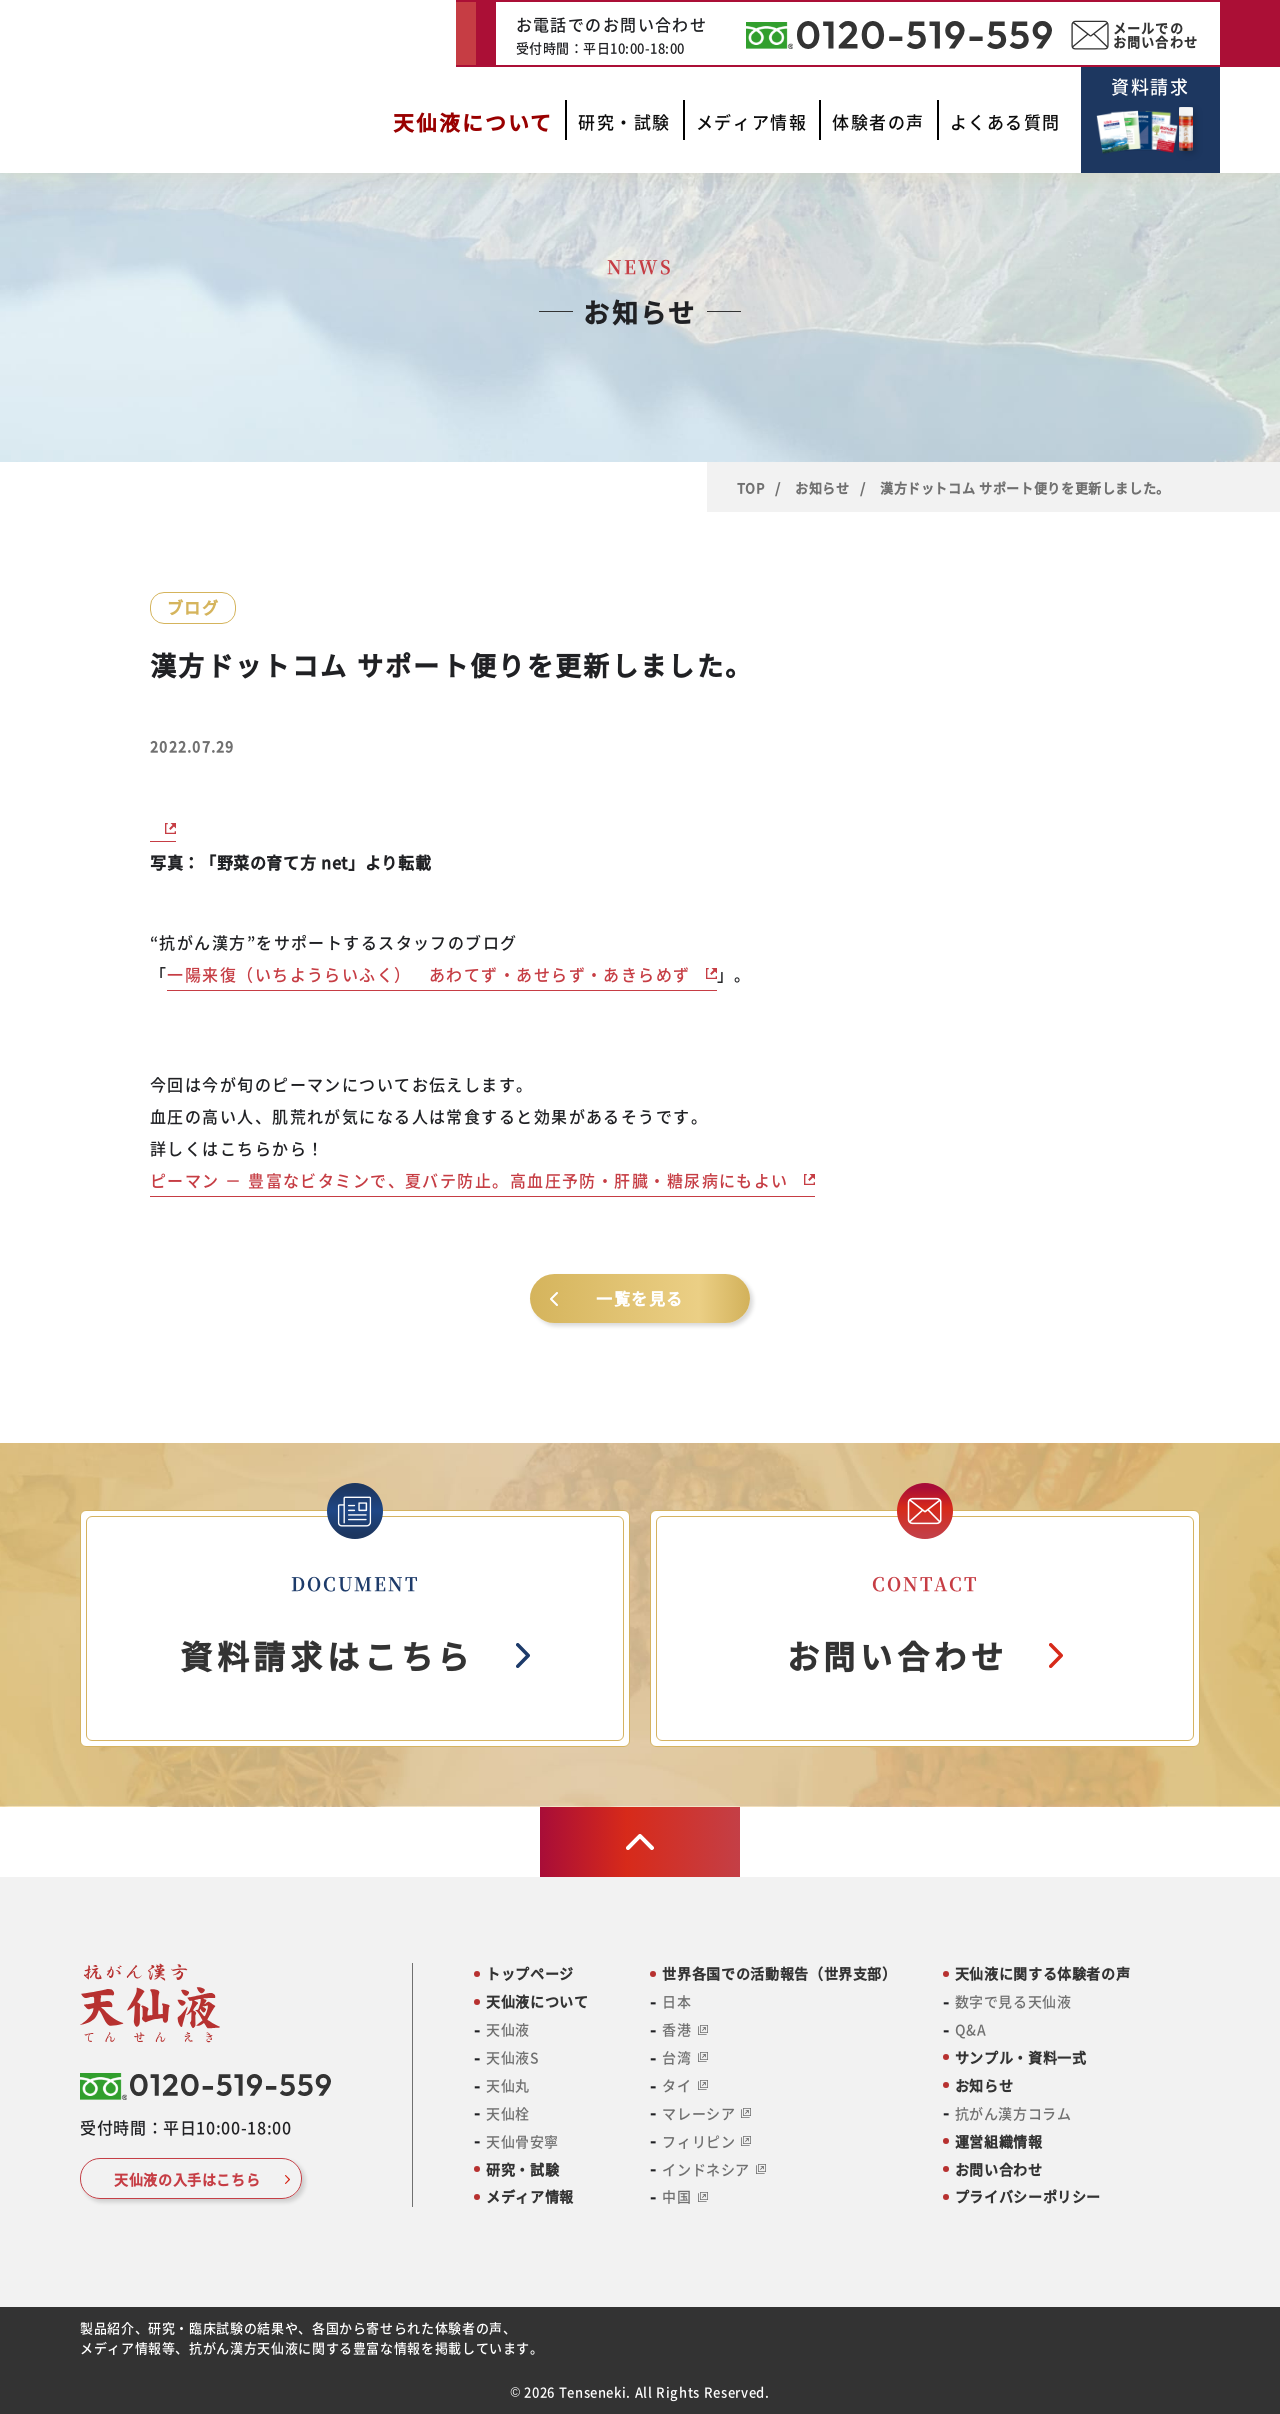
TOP (751, 487)
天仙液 (508, 2029)
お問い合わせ (999, 2169)
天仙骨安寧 (522, 2141)
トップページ (530, 1973)
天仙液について (537, 2001)
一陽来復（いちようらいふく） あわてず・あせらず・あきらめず (428, 974)
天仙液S (512, 2057)
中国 (684, 2196)
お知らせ (822, 487)
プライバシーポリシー (1028, 2196)
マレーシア (706, 2113)
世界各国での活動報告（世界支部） (779, 1973)
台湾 (684, 2057)
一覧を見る (639, 1298)
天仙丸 (508, 2085)
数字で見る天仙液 (1013, 2001)
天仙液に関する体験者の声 (1043, 1973)
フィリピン (706, 2141)
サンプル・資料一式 (1021, 2057)
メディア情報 (530, 2196)
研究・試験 (522, 2169)
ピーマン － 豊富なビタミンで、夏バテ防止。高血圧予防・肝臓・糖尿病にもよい (469, 1180)
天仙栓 (508, 2113)
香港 (684, 2029)
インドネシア (713, 2169)
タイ (684, 2085)
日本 (676, 2001)
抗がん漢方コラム (1013, 2113)
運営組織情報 (999, 2141)
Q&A (971, 2029)
